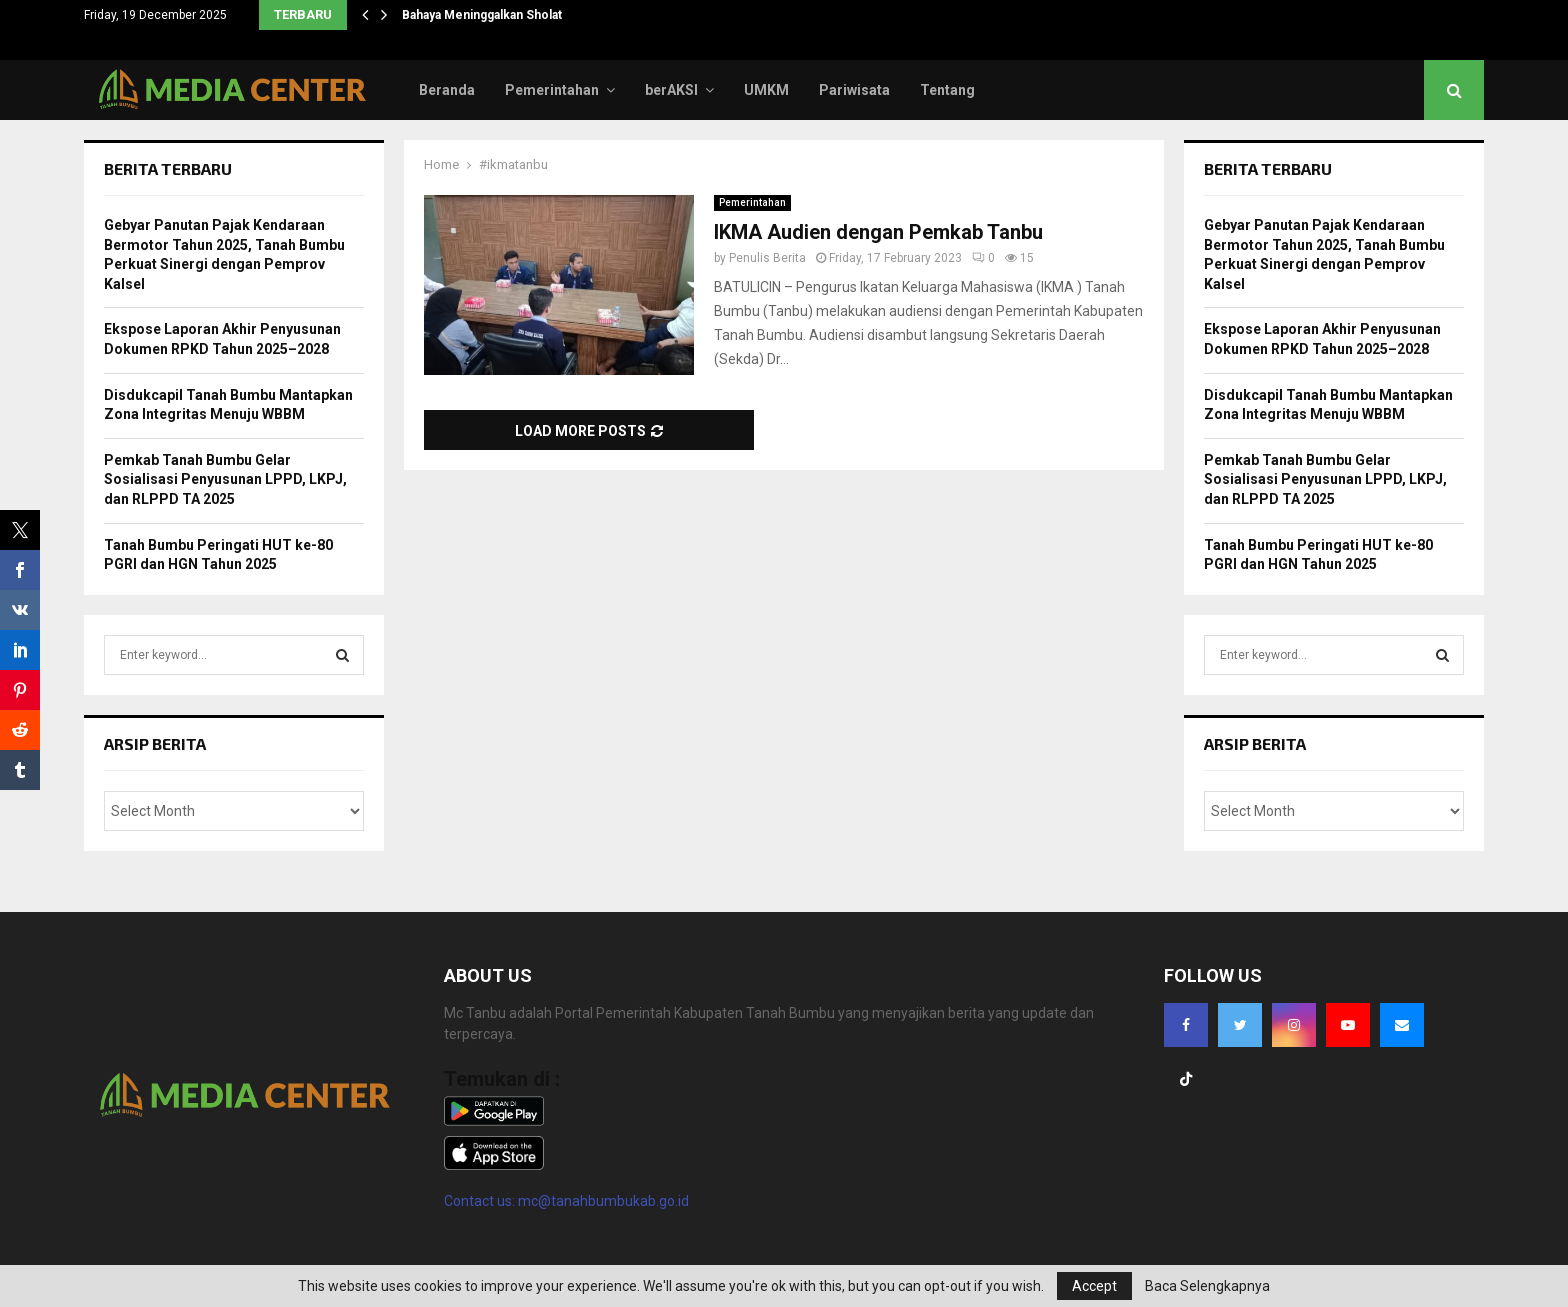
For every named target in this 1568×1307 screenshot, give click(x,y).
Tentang (947, 90)
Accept (1094, 1286)
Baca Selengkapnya (1207, 1286)
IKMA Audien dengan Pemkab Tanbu (878, 232)
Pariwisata (854, 90)
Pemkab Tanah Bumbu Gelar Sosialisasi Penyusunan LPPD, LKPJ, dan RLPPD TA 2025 (225, 479)
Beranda (447, 90)
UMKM (766, 90)
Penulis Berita (767, 258)
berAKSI (671, 90)
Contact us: (481, 1201)
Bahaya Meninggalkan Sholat (482, 15)
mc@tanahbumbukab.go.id (603, 1201)
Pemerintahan (552, 90)
